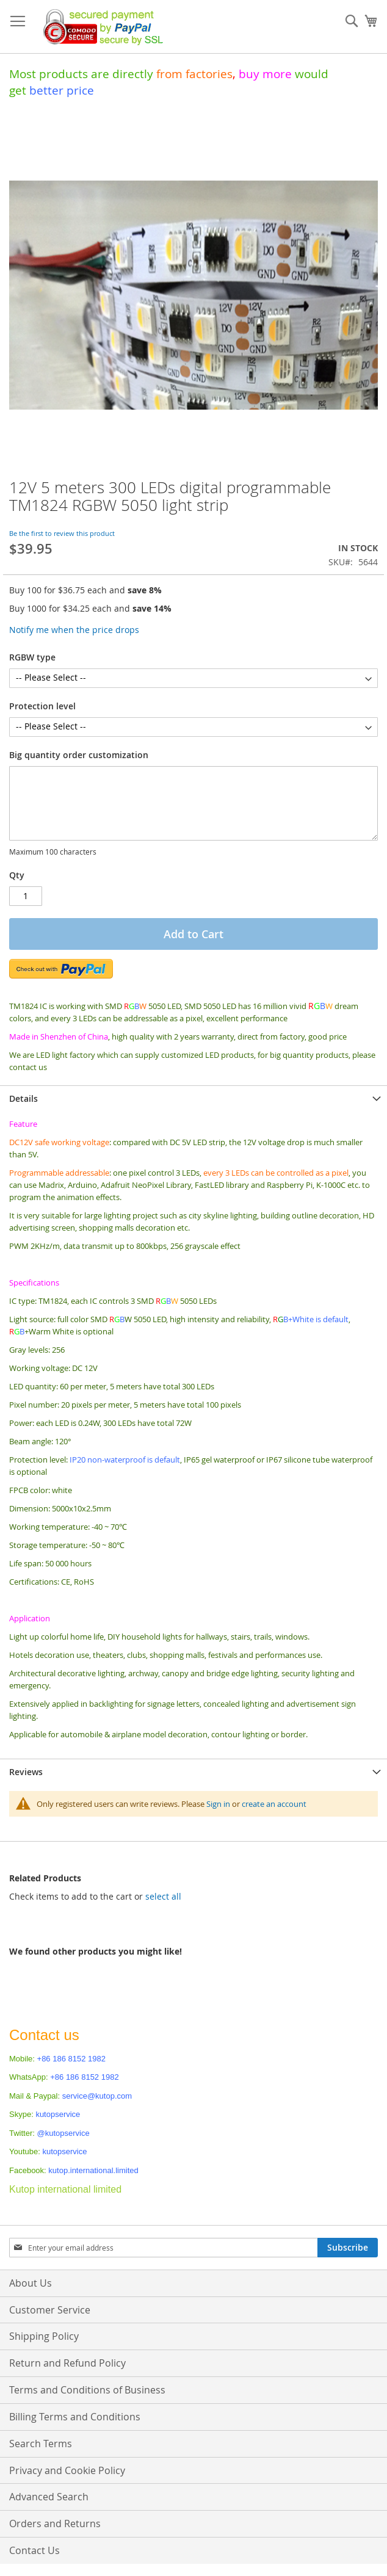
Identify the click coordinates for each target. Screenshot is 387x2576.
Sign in (218, 1803)
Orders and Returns (55, 2523)
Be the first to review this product (62, 533)
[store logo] (100, 27)
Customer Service (49, 2310)
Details (23, 1098)
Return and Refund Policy (67, 2363)
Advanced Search (49, 2496)
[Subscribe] (347, 2247)
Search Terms (40, 2443)
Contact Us (34, 2550)
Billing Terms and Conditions (74, 2416)
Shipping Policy (44, 2336)
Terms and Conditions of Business (87, 2390)
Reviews (26, 1772)
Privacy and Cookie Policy (67, 2470)
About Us (30, 2283)
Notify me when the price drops (74, 629)
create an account (274, 1803)
